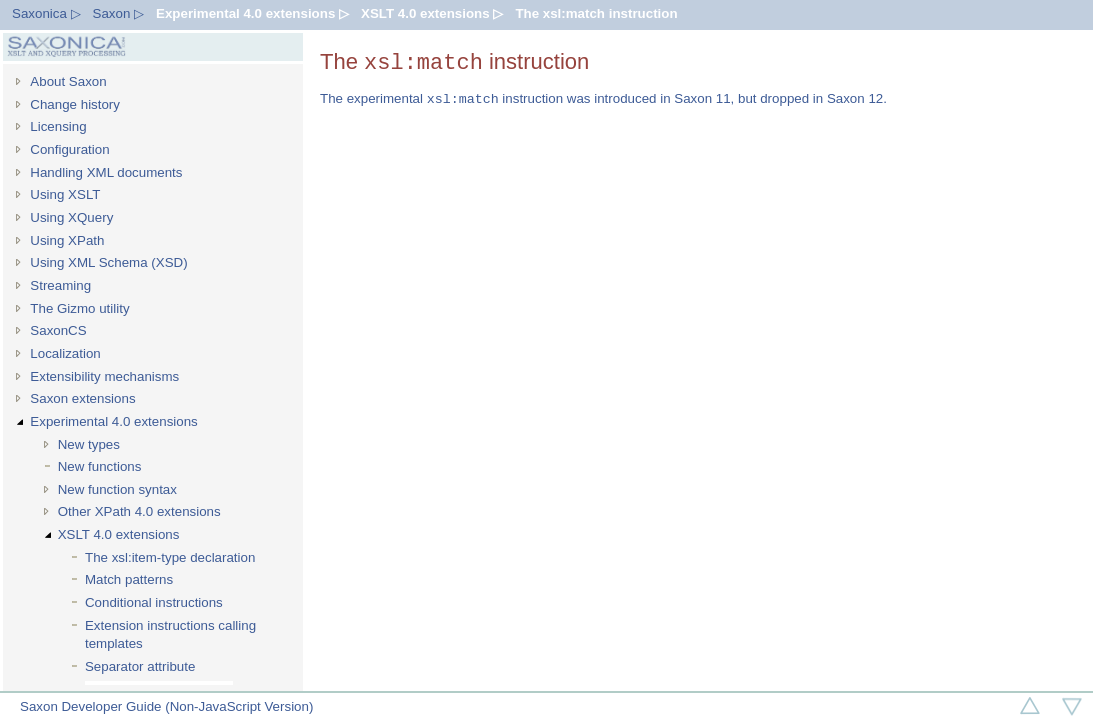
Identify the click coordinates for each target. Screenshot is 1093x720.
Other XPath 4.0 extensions (139, 511)
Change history (75, 104)
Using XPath (67, 240)
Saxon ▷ (119, 13)
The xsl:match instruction (596, 13)
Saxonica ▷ (46, 13)
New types (89, 444)
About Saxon (68, 81)
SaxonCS (58, 330)
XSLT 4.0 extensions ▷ (432, 13)
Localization (65, 353)
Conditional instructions (154, 602)
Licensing (58, 126)
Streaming (60, 285)
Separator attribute (140, 666)
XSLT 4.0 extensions (119, 534)
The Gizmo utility (79, 308)
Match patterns (129, 579)
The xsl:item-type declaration (170, 557)
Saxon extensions (82, 398)
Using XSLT (65, 194)
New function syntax (117, 489)
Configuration (69, 149)
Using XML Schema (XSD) (108, 262)
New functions (100, 466)
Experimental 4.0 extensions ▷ (252, 13)
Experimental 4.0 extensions (113, 421)
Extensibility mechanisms (104, 376)
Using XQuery (71, 217)
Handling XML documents (106, 172)
